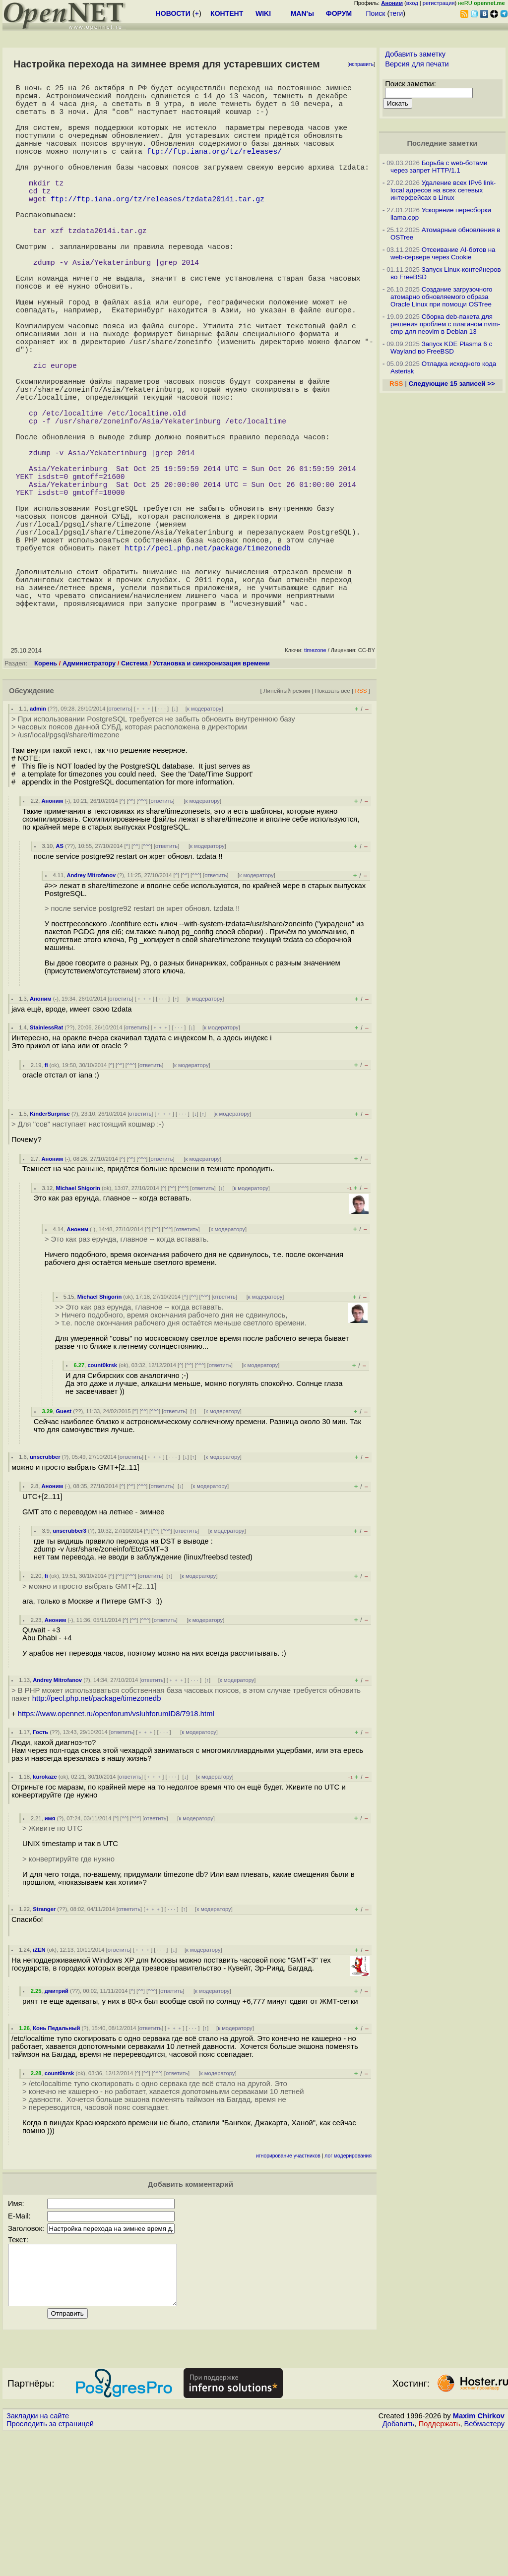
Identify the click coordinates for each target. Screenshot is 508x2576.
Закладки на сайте (37, 2559)
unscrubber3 (69, 1662)
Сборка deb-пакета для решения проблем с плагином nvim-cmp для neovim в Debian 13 (445, 324)
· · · (161, 839)
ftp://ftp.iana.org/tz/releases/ (214, 169)
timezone (315, 781)
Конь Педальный (56, 2159)
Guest (63, 1542)
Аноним (52, 932)
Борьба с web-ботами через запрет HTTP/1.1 (439, 166)
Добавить (398, 2567)
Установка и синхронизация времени (211, 794)
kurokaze (45, 1908)
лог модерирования (348, 2286)
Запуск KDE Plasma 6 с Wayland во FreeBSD (441, 347)
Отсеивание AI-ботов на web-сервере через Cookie (442, 253)
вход (412, 3)
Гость (40, 1863)
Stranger (44, 2040)
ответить (120, 839)
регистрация (439, 3)
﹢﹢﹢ (143, 839)
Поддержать (439, 2567)
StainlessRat (46, 1158)
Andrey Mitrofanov (91, 1006)
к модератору (204, 839)
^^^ (142, 932)
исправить (361, 64)
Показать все (332, 821)
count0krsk (102, 1496)
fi (46, 1196)
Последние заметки (442, 143)
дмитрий (56, 2122)
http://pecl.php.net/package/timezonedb (208, 664)
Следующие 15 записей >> (452, 383)
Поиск (375, 13)
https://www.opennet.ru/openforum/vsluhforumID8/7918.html (116, 1845)
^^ (131, 932)
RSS (361, 821)
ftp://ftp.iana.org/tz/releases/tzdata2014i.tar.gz (157, 228)
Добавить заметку (415, 54)
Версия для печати (417, 64)
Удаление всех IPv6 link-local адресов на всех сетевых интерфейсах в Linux (443, 190)
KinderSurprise (50, 1245)
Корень (45, 794)
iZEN (39, 2081)
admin (38, 839)
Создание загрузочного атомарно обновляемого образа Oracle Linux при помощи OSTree (441, 297)
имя (50, 1949)
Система (134, 794)
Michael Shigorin (78, 1319)
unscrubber (45, 1588)
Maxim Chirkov (479, 2559)
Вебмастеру (484, 2567)
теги (396, 13)
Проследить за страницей (50, 2567)
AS (60, 977)
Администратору (89, 794)
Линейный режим (286, 821)
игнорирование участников (288, 2286)
